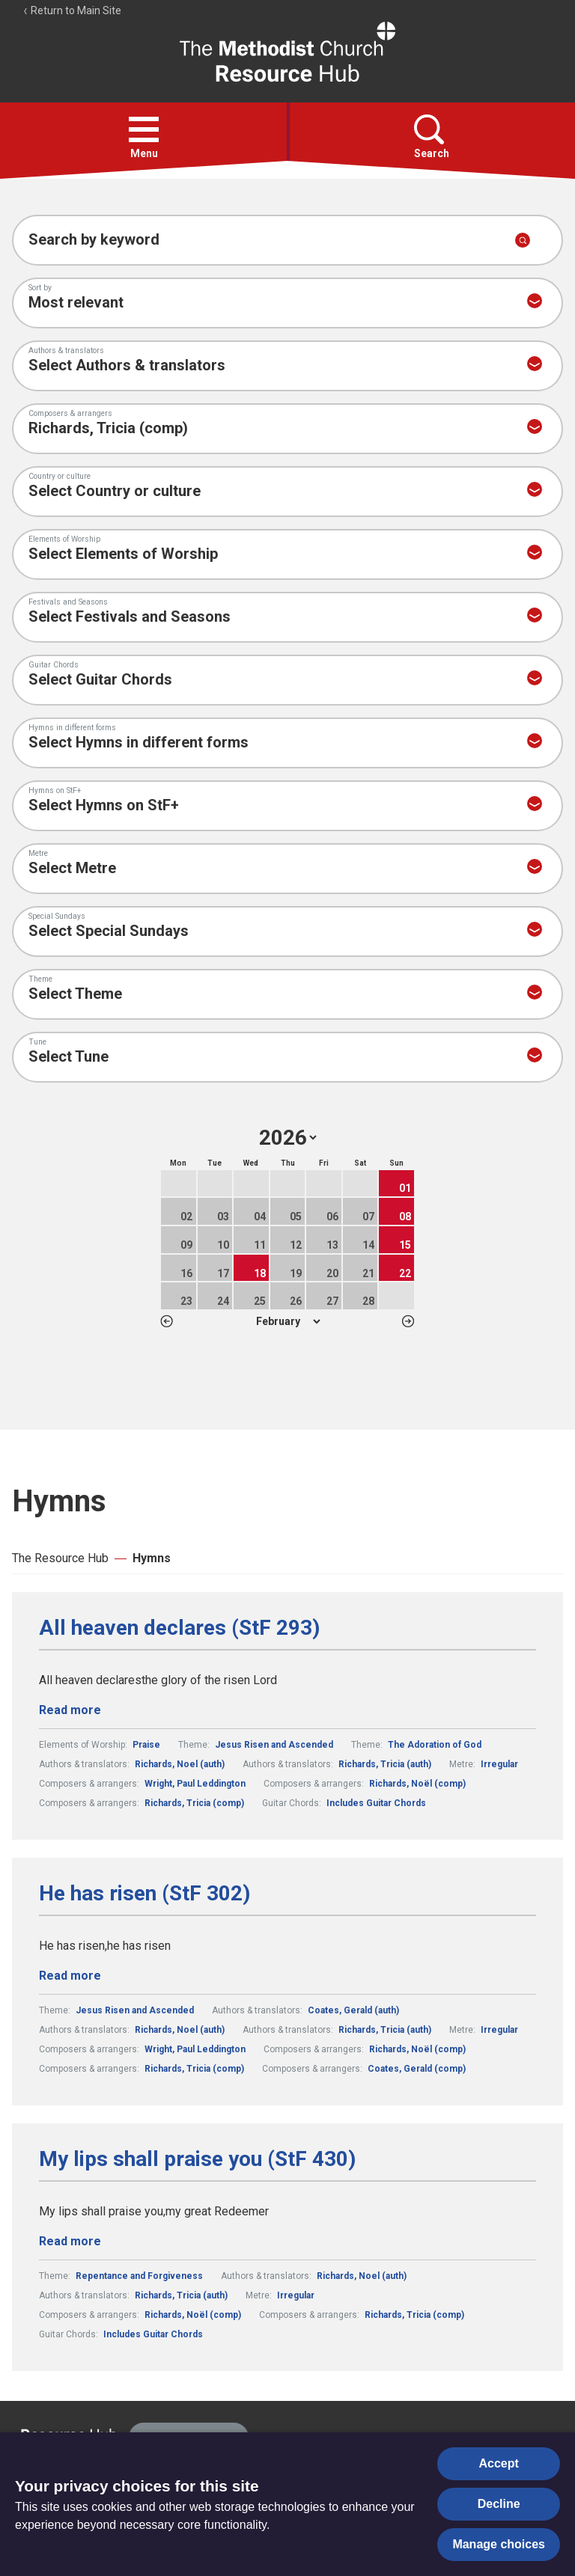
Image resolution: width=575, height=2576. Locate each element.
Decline (499, 2503)
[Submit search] (522, 240)
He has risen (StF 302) (144, 1894)
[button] (144, 129)
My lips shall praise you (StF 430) (197, 2159)
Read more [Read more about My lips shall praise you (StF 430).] (70, 2241)
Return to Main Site (71, 10)
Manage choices (498, 2544)
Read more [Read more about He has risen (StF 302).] (70, 1975)
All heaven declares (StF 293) (179, 1628)
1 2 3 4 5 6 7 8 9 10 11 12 (288, 1321)
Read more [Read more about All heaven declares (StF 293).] (70, 1710)
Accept (499, 2463)
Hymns (152, 1558)
